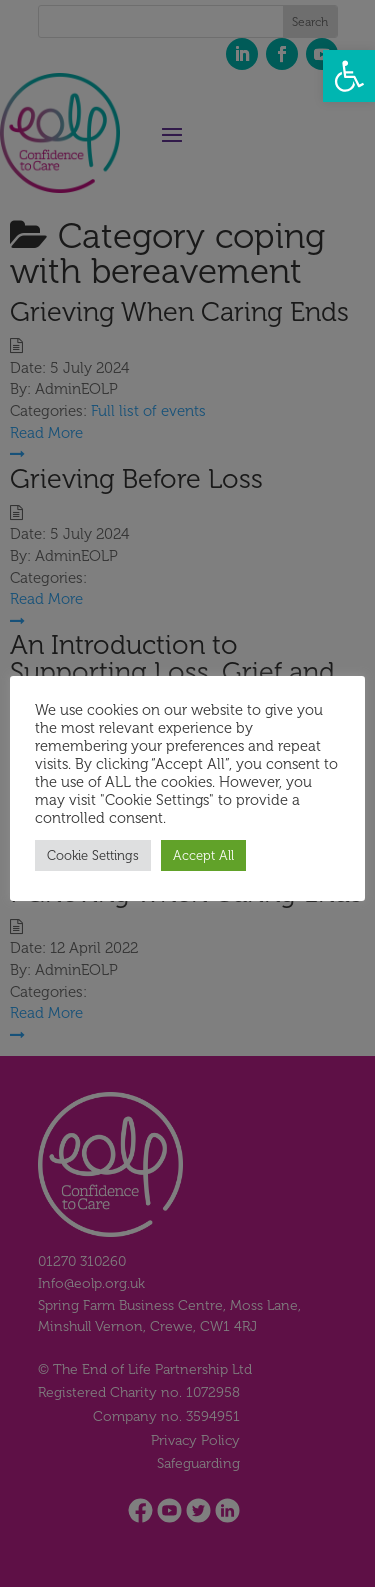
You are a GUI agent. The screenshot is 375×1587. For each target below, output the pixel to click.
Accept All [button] (203, 855)
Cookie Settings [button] (93, 855)
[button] (349, 76)
